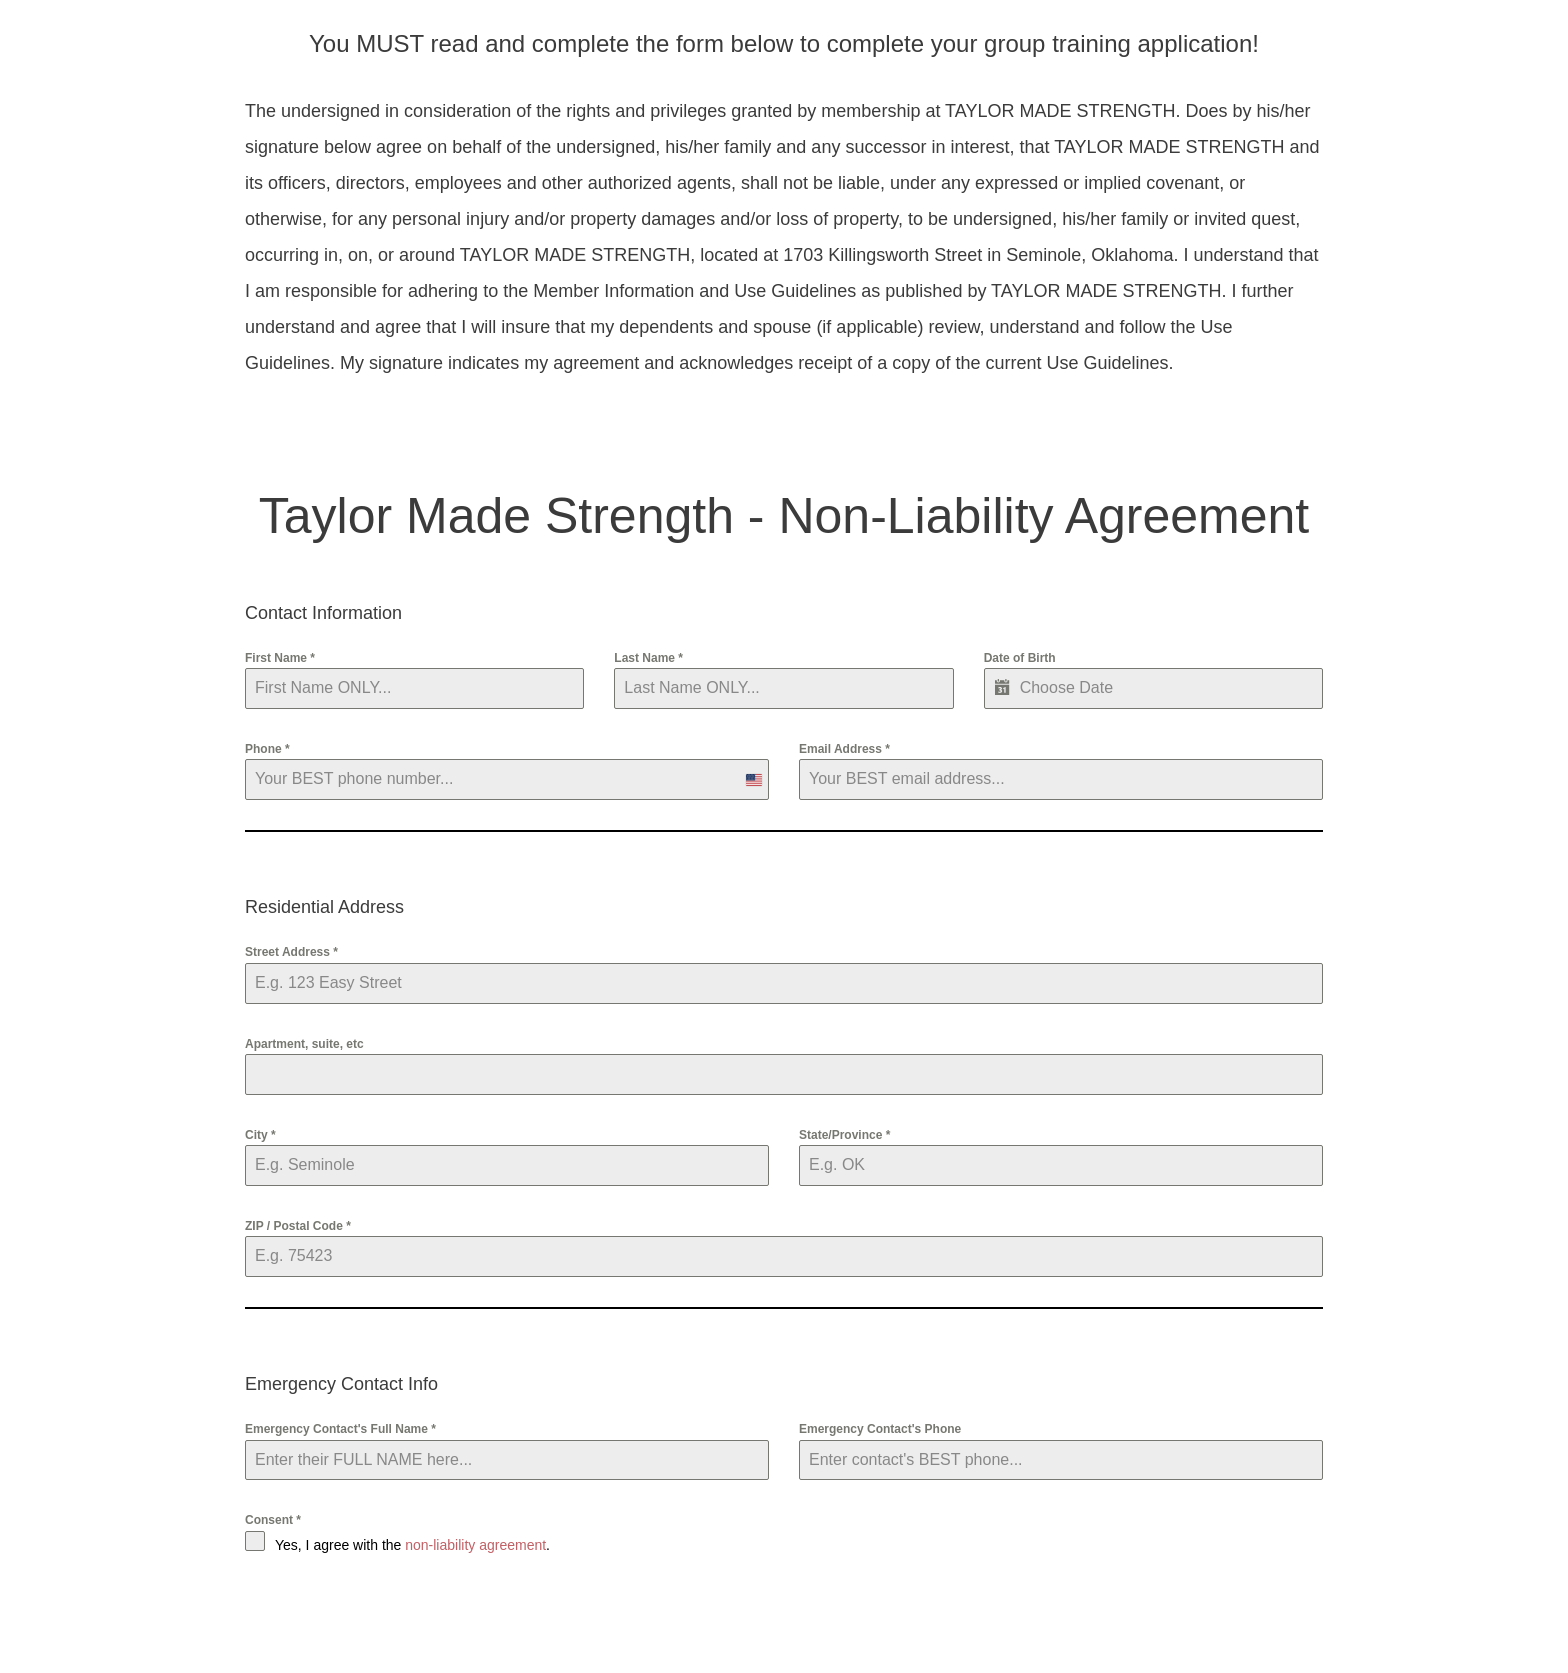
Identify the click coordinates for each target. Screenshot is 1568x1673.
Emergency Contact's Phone (880, 1429)
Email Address (844, 749)
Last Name (648, 658)
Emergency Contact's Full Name (340, 1429)
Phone (267, 749)
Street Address (291, 952)
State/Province (844, 1135)
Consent (273, 1520)
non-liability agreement (475, 1545)
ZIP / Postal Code (298, 1226)
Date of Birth (1020, 658)
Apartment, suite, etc (304, 1044)
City (260, 1135)
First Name (280, 658)
